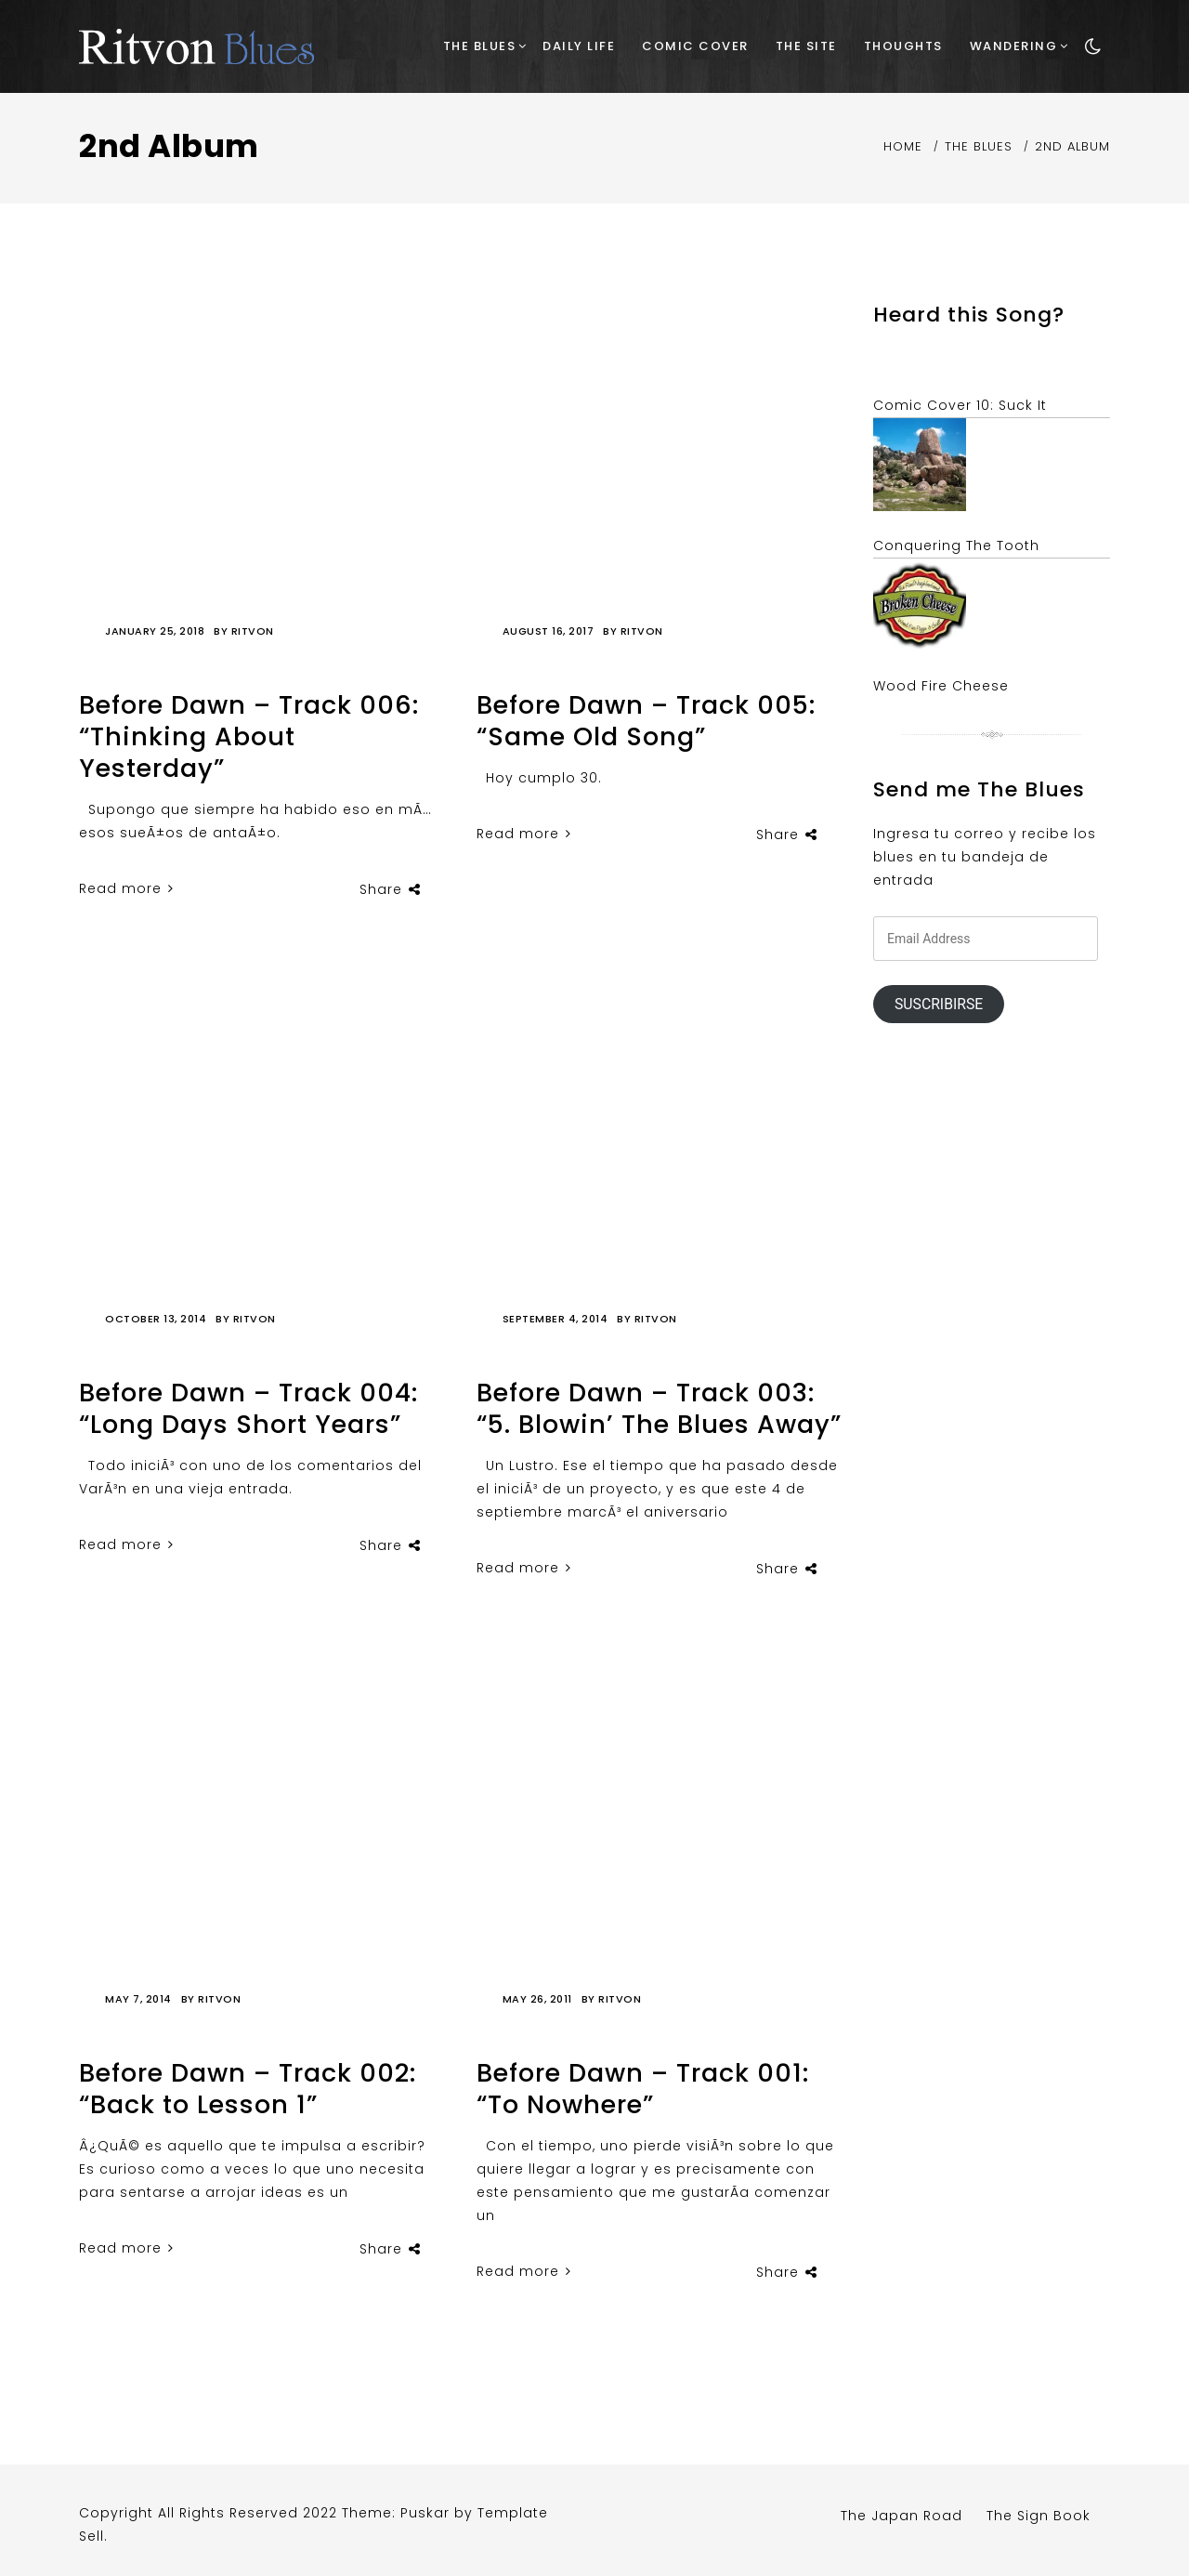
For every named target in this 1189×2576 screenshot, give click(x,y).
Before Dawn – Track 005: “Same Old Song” (646, 721)
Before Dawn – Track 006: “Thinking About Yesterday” (249, 736)
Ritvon (252, 631)
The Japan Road (901, 2515)
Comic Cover (695, 46)
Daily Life (578, 46)
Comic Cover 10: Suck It (960, 405)
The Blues (479, 46)
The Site (806, 46)
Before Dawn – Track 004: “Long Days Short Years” (248, 1408)
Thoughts (903, 46)
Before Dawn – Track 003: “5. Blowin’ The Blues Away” (659, 1408)
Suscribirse (939, 1004)
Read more (126, 888)
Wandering (1014, 46)
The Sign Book (1038, 2515)
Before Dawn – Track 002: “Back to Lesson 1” (247, 2089)
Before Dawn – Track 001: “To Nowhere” (643, 2089)
